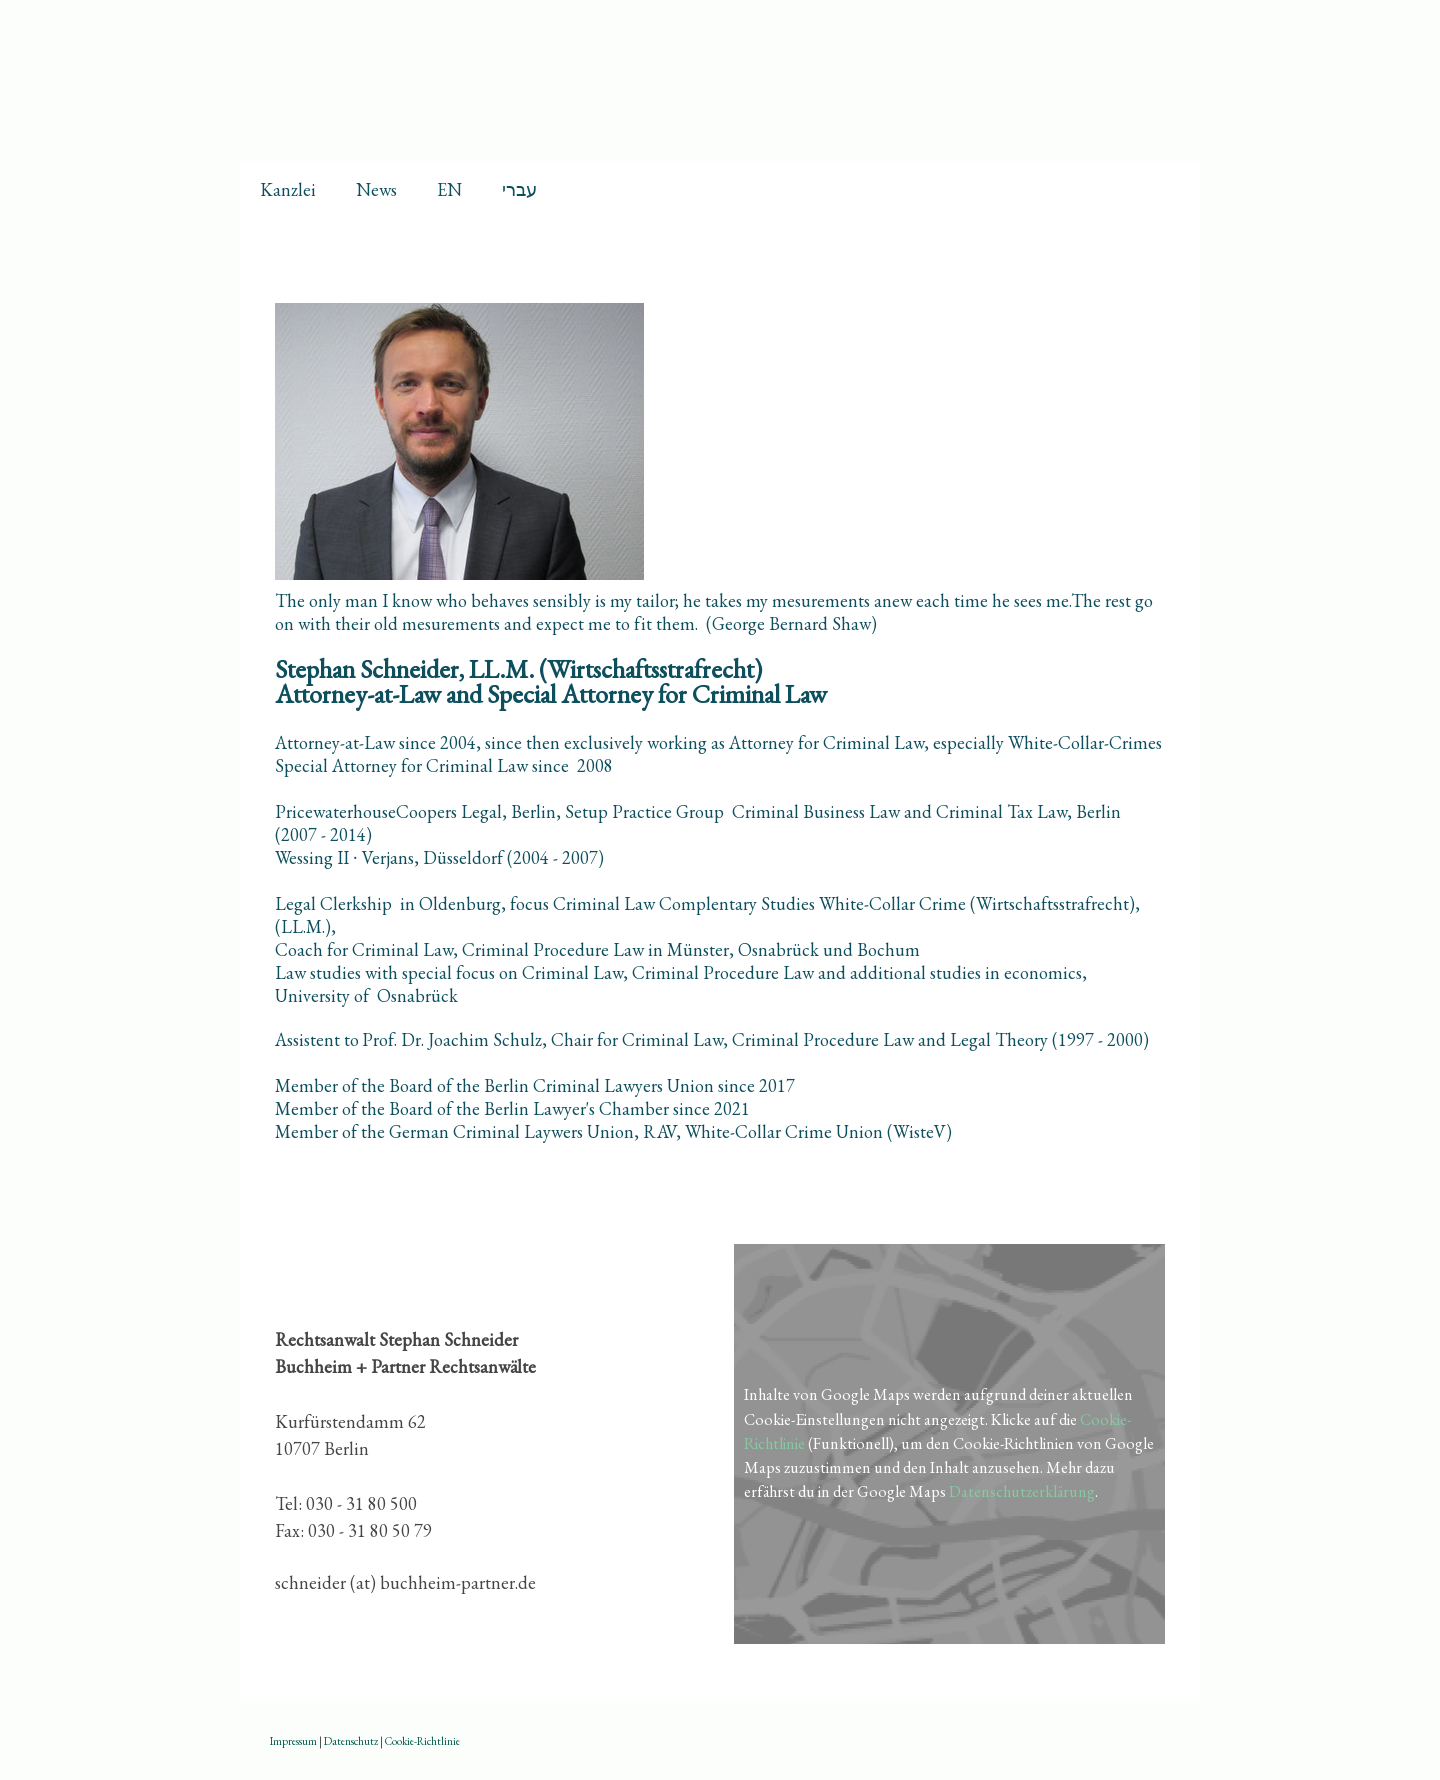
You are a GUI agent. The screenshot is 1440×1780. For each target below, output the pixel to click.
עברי (519, 189)
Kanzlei (288, 189)
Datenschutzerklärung (1022, 1491)
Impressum (293, 1741)
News (376, 189)
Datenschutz (351, 1741)
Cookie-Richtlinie (422, 1741)
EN (449, 189)
